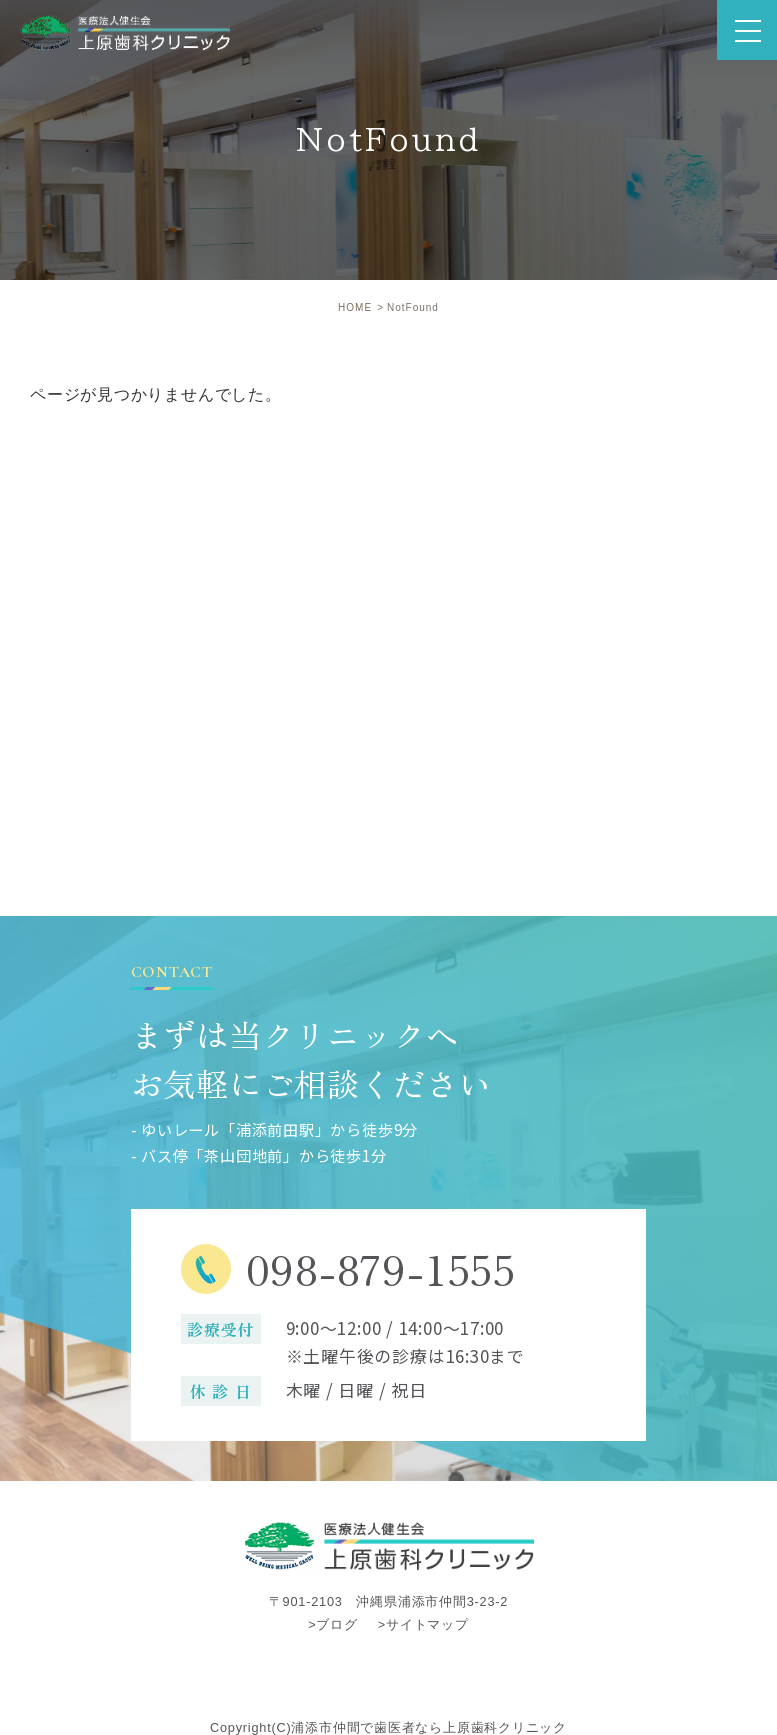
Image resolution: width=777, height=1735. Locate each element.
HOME (355, 307)
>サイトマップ (423, 1624)
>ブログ (333, 1624)
